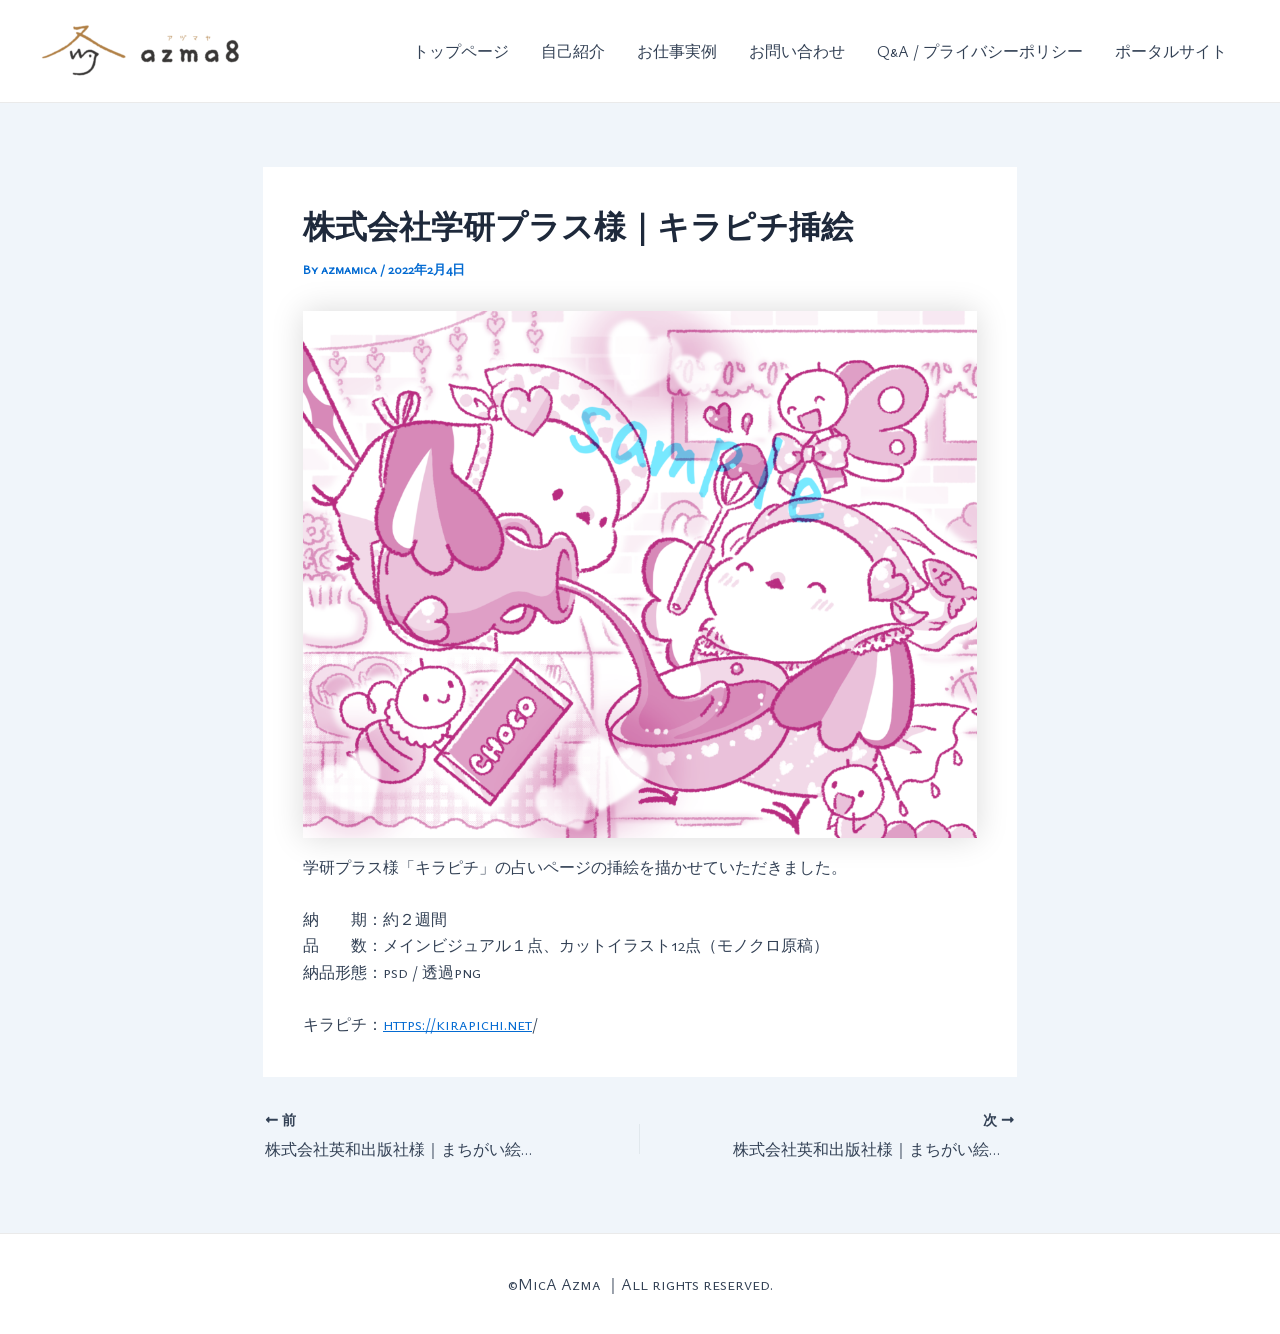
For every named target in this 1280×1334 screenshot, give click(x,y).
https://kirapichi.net (457, 1024)
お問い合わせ (797, 51)
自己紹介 (573, 51)
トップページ (461, 51)
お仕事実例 (677, 51)
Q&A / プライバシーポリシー (980, 51)
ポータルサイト (1171, 51)
